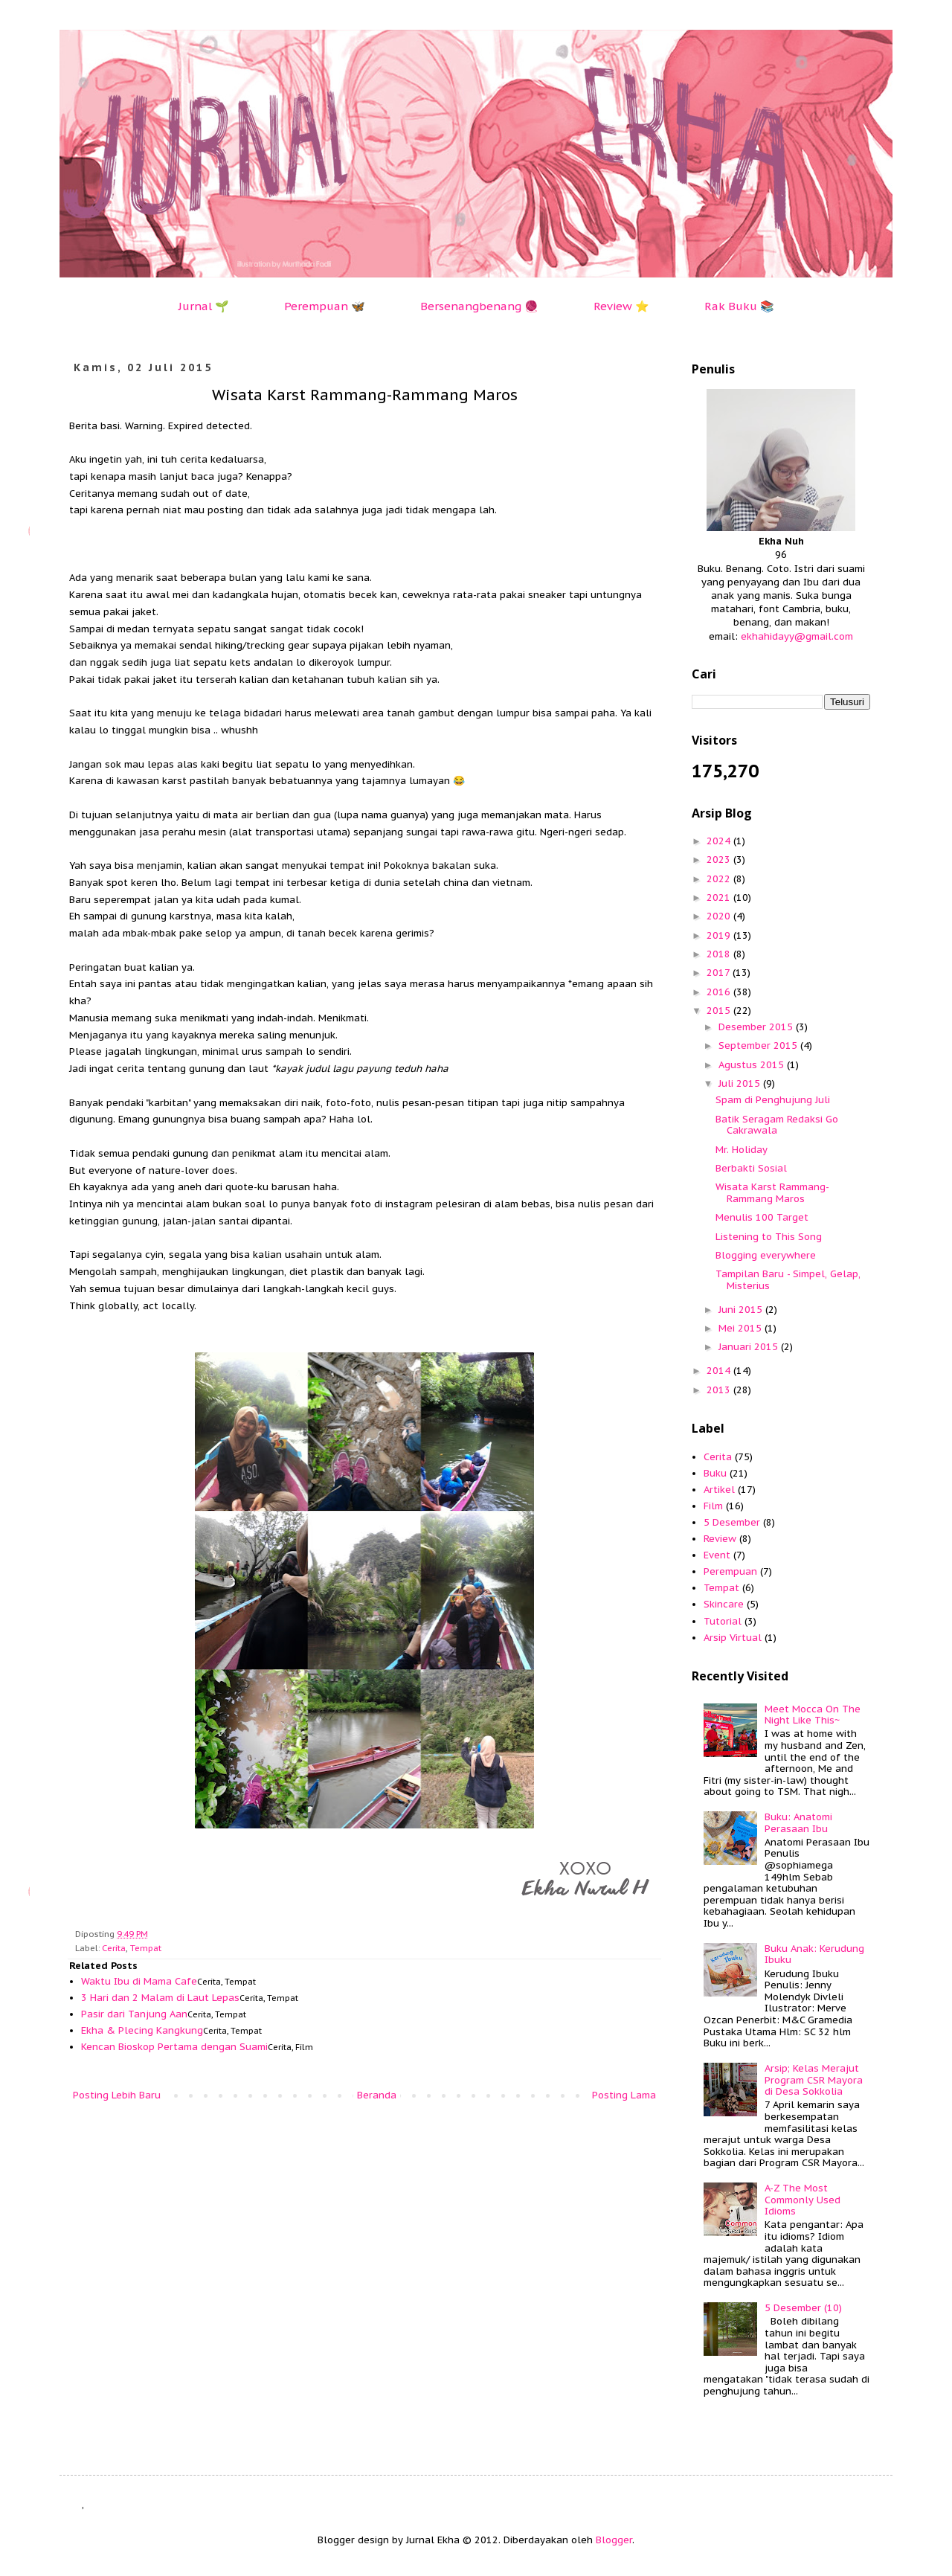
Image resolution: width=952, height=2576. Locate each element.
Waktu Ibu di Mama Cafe (139, 1981)
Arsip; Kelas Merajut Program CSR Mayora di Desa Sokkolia (814, 2080)
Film (713, 1506)
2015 (720, 1010)
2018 (720, 954)
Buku (715, 1473)
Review (720, 1538)
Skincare (724, 1604)
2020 (720, 916)
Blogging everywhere (765, 1255)
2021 (720, 897)
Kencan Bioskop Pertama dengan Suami (174, 2046)
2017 (720, 972)
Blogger (614, 2540)
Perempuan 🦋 (324, 306)
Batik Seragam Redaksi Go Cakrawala (776, 1125)
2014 (720, 1370)
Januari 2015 (749, 1346)
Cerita (114, 1947)
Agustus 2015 (752, 1065)
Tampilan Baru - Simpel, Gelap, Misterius (788, 1280)
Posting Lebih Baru (117, 2095)
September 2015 (759, 1045)
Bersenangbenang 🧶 (479, 306)
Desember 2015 (757, 1027)
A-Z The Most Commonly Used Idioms (802, 2199)
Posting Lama (624, 2095)
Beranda (376, 2095)
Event (717, 1555)
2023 (720, 859)
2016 (720, 992)
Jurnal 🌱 (203, 306)
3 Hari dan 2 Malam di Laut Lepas (160, 1997)
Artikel (719, 1489)
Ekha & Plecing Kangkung (142, 2030)
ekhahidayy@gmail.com (797, 636)
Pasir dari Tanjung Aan (134, 2014)
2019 (720, 935)
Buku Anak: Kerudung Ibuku (814, 1954)
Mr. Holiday (741, 1149)
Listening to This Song (768, 1236)
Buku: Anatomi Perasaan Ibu (798, 1823)
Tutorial (723, 1621)
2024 (720, 841)
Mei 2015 (741, 1328)
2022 (720, 879)
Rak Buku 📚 (739, 306)
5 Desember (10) (803, 2308)
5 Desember (732, 1522)
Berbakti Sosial (751, 1168)
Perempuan (730, 1571)
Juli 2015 (740, 1083)
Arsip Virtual (733, 1637)
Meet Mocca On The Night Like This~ (813, 1715)
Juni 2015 (741, 1309)
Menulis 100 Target (761, 1217)
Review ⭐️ (621, 306)
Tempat (145, 1947)
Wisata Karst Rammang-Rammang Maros (772, 1193)
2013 (720, 1390)
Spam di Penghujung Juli (772, 1099)
